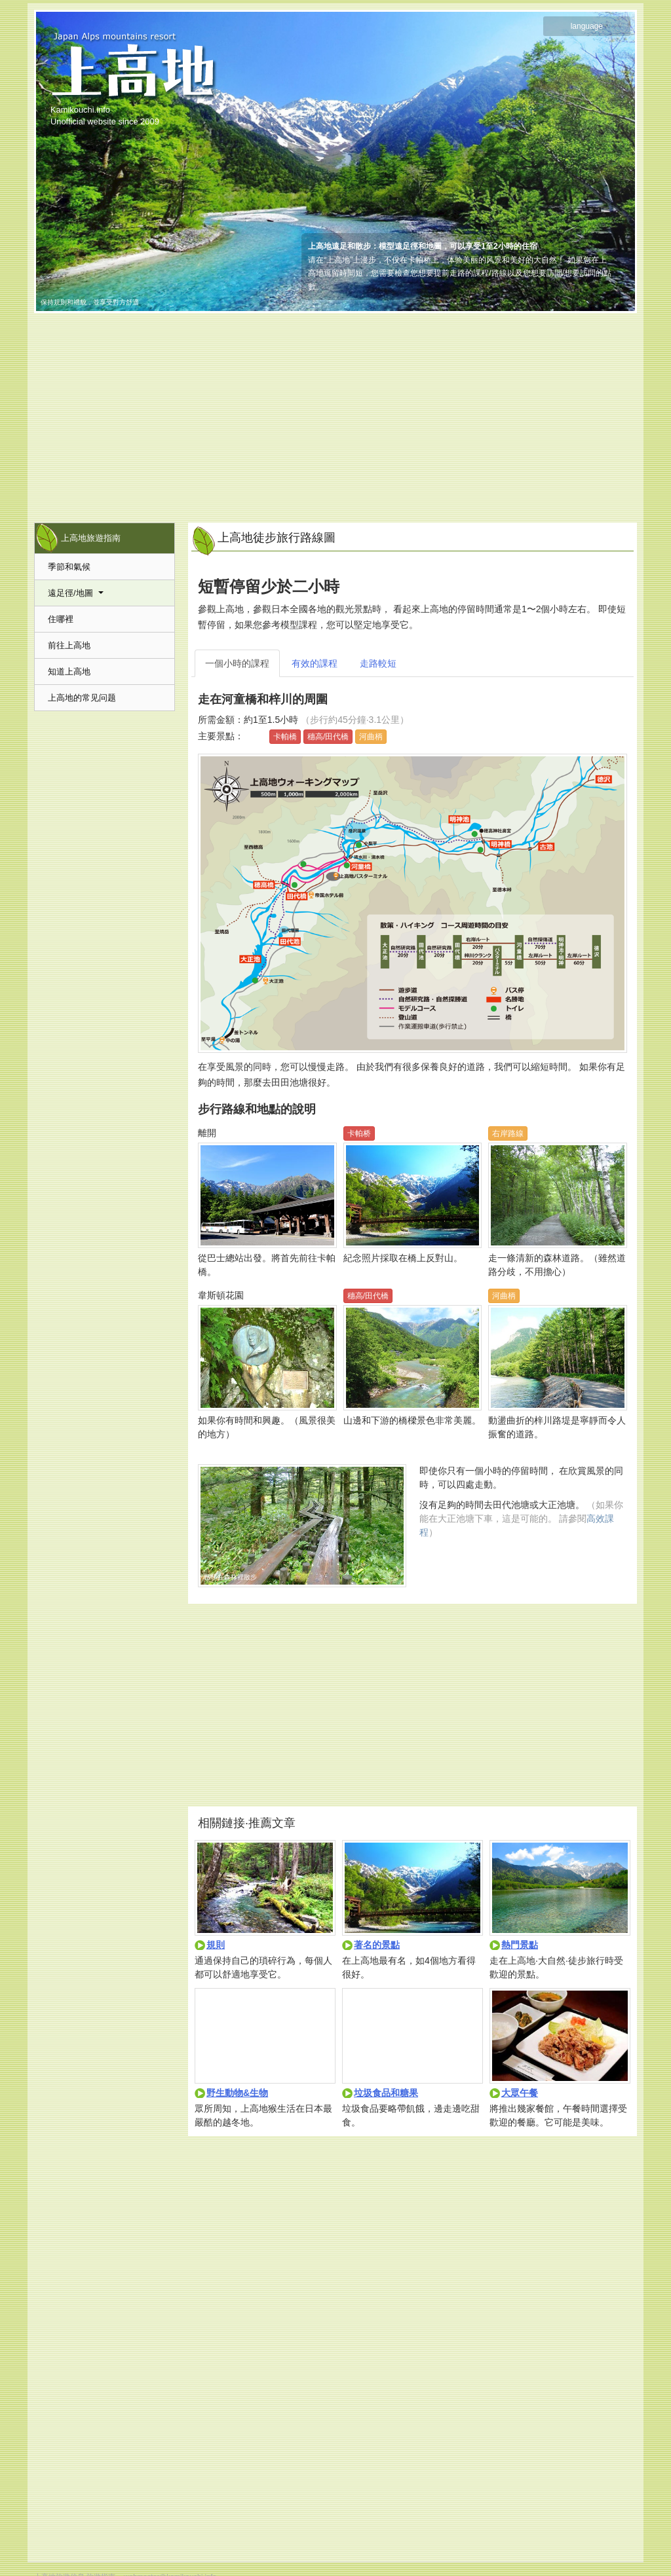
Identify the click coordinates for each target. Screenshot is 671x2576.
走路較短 (378, 663)
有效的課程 (314, 663)
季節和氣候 (69, 567)
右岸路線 (508, 1133)
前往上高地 (69, 645)
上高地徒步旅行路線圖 (277, 537)
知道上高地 (69, 671)
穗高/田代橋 (328, 736)
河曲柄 (371, 736)
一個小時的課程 (237, 663)
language (587, 26)
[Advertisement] (335, 411)
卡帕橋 (285, 736)
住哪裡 (60, 619)
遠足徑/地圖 (76, 593)
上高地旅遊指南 (91, 538)
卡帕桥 (359, 1133)
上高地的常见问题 (82, 698)
